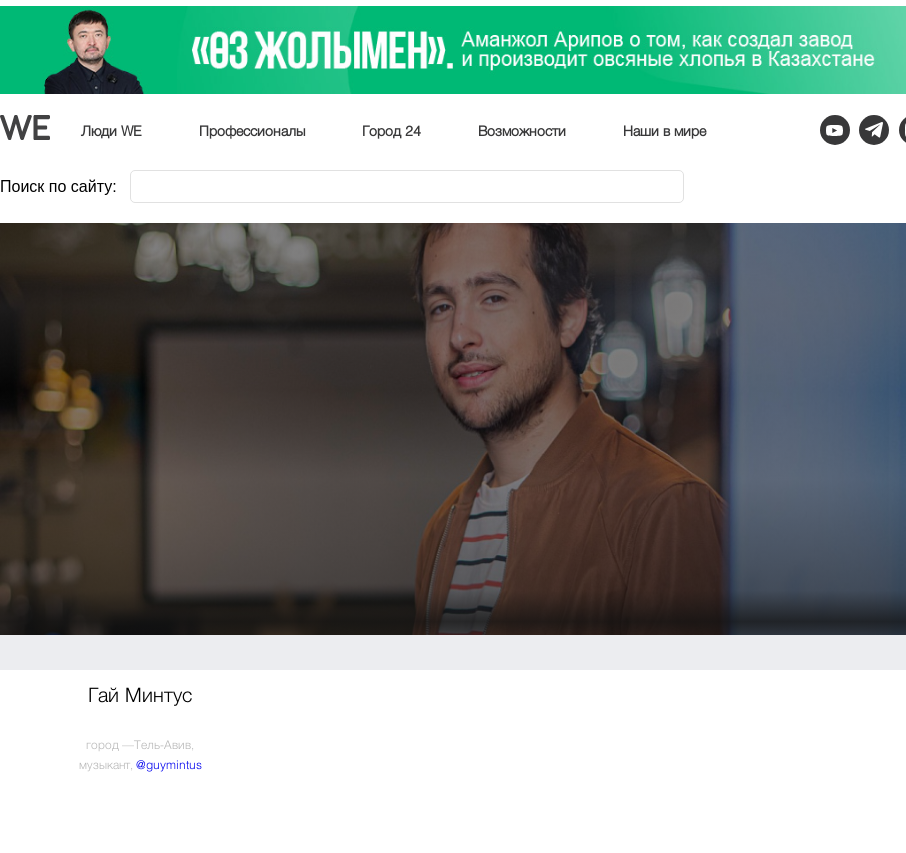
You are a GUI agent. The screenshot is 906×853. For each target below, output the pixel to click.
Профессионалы (252, 132)
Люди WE (111, 132)
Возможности (522, 132)
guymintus (174, 766)
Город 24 (391, 132)
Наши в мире (664, 132)
